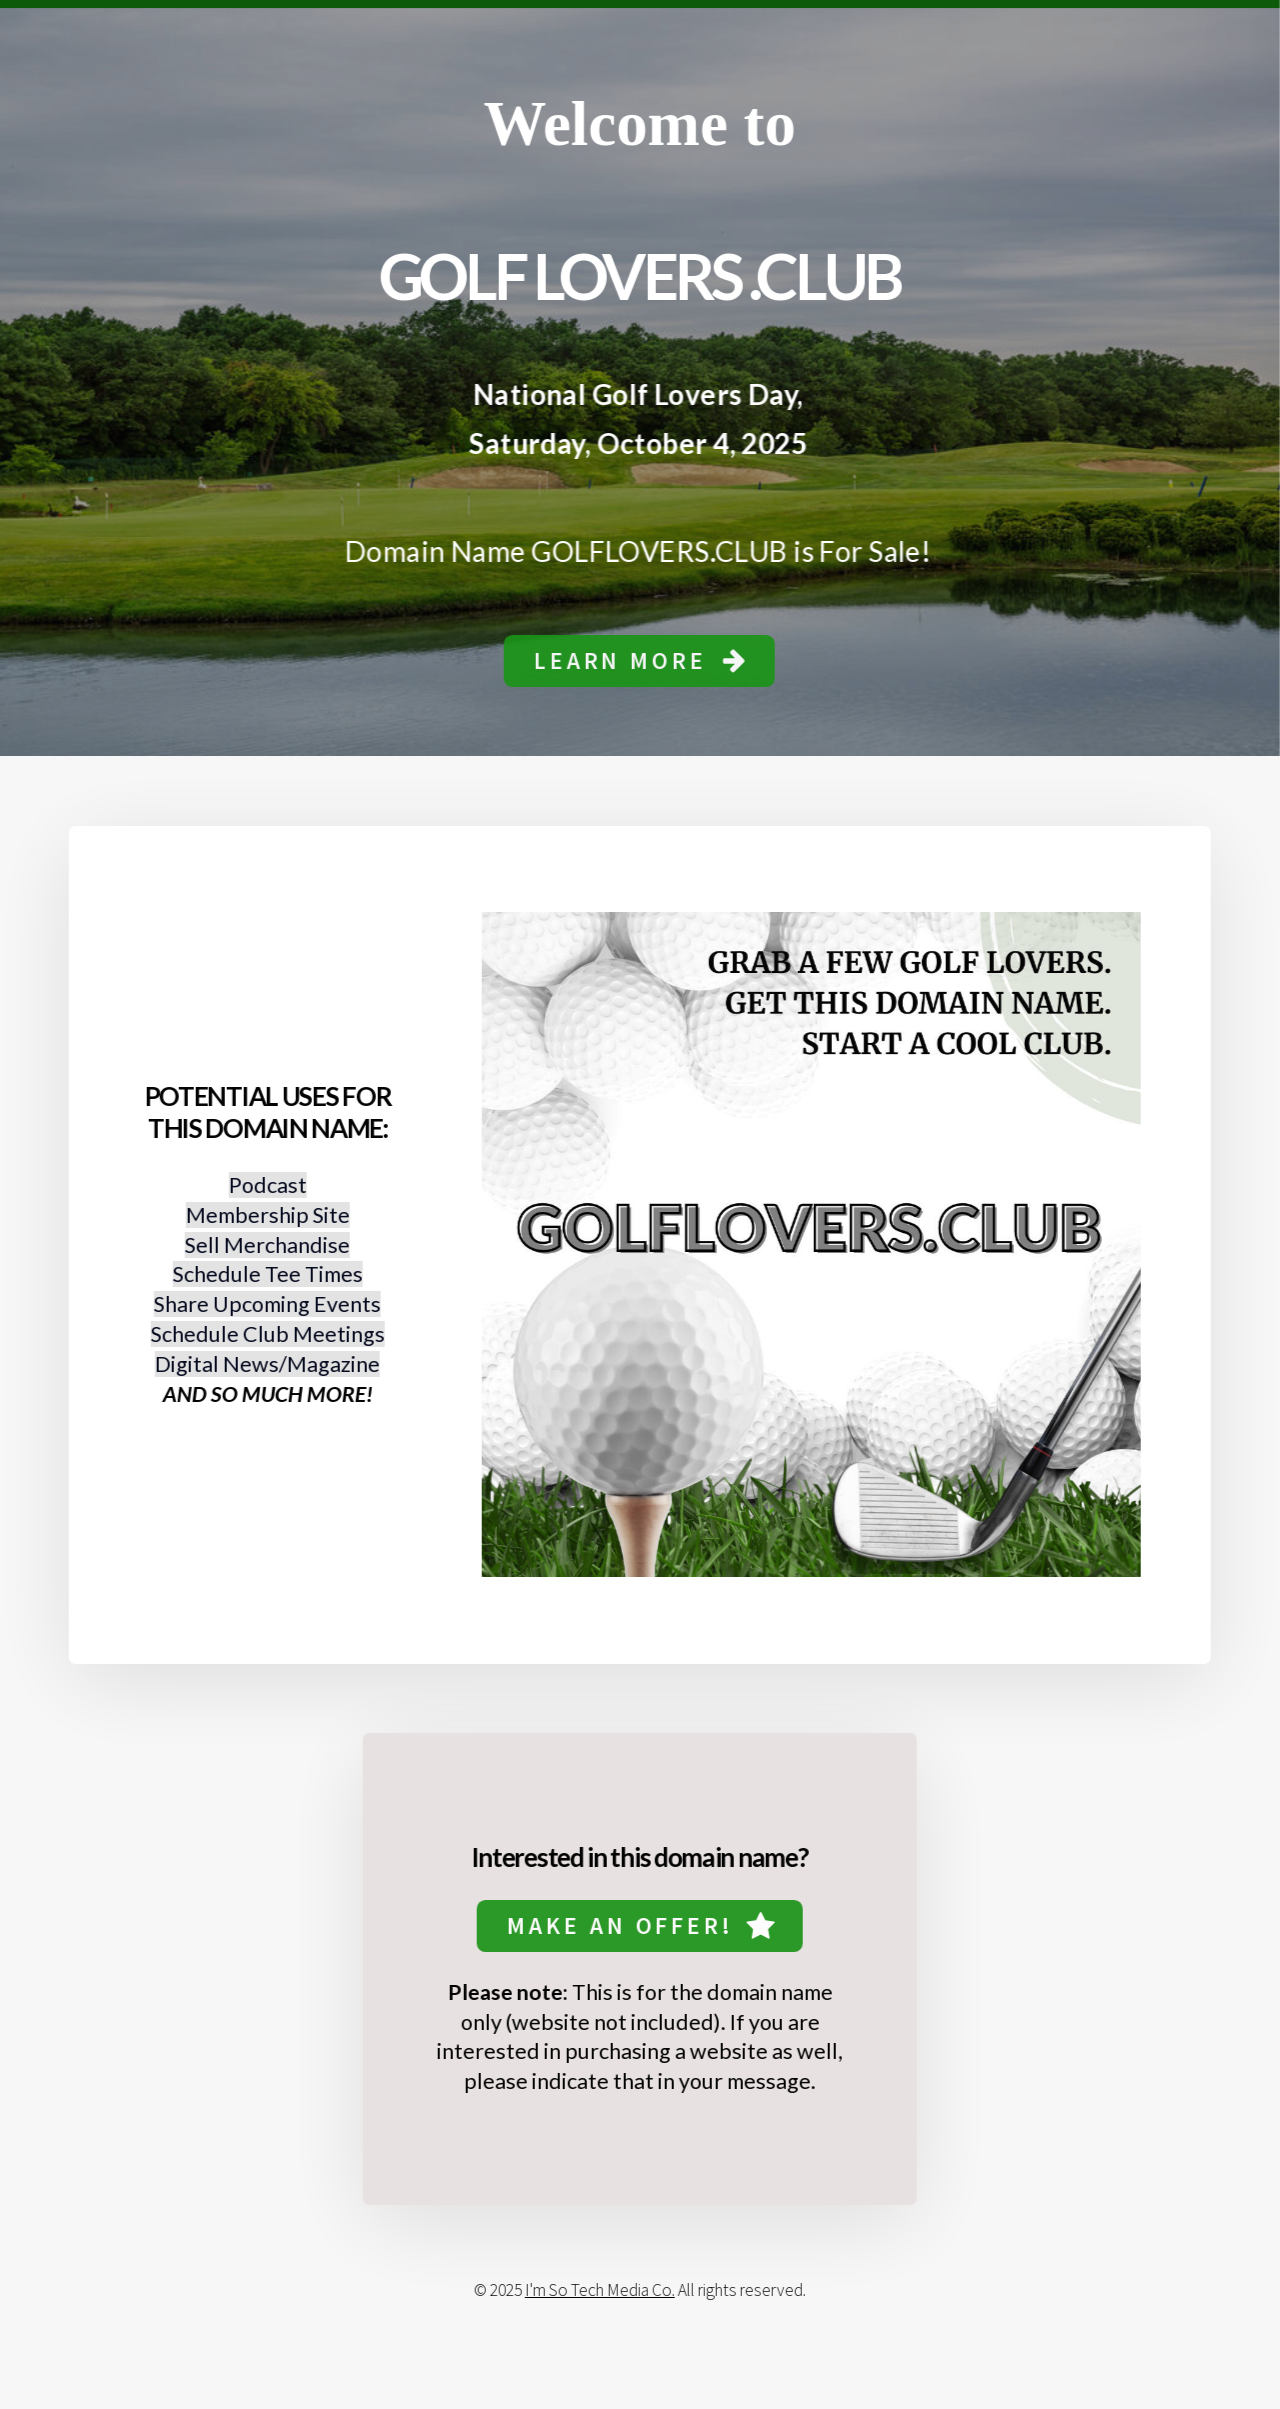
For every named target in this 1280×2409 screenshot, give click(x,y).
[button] (638, 661)
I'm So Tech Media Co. (598, 2290)
